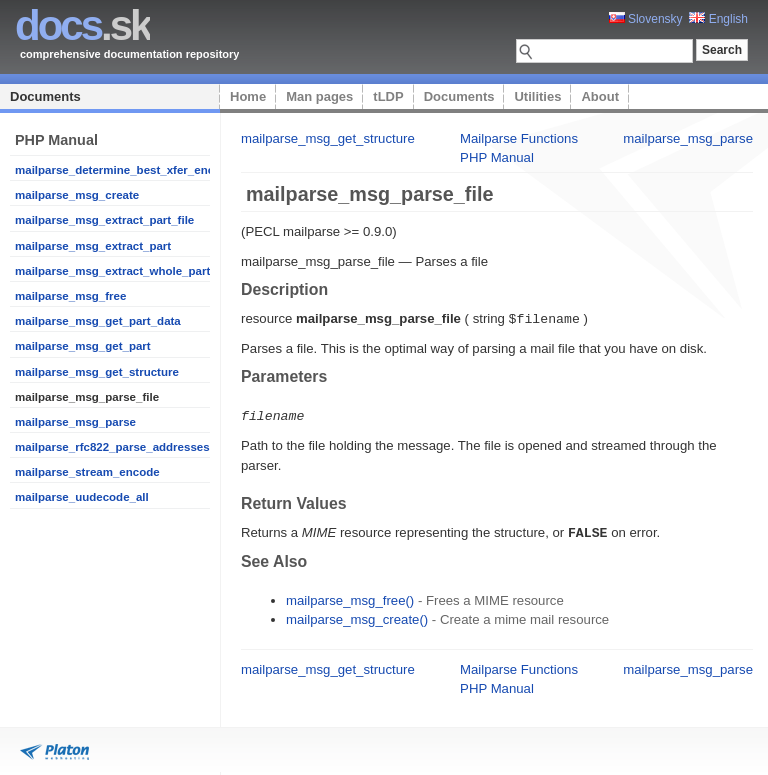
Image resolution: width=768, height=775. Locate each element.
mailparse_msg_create (77, 195)
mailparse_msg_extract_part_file (104, 220)
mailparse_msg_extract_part (93, 246)
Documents (45, 96)
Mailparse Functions (519, 138)
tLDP (388, 96)
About (600, 96)
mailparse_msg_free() (350, 597)
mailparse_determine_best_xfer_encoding (130, 170)
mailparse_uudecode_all (82, 497)
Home (248, 96)
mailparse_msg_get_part (83, 346)
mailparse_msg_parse (75, 422)
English (718, 19)
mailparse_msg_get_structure (97, 372)
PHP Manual (497, 157)
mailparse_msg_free (70, 296)
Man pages (319, 96)
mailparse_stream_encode (87, 472)
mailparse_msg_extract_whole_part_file (124, 271)
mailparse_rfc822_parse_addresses (112, 447)
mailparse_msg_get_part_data (98, 321)
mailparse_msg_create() (357, 616)
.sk (82, 25)
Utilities (537, 96)
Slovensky (646, 19)
